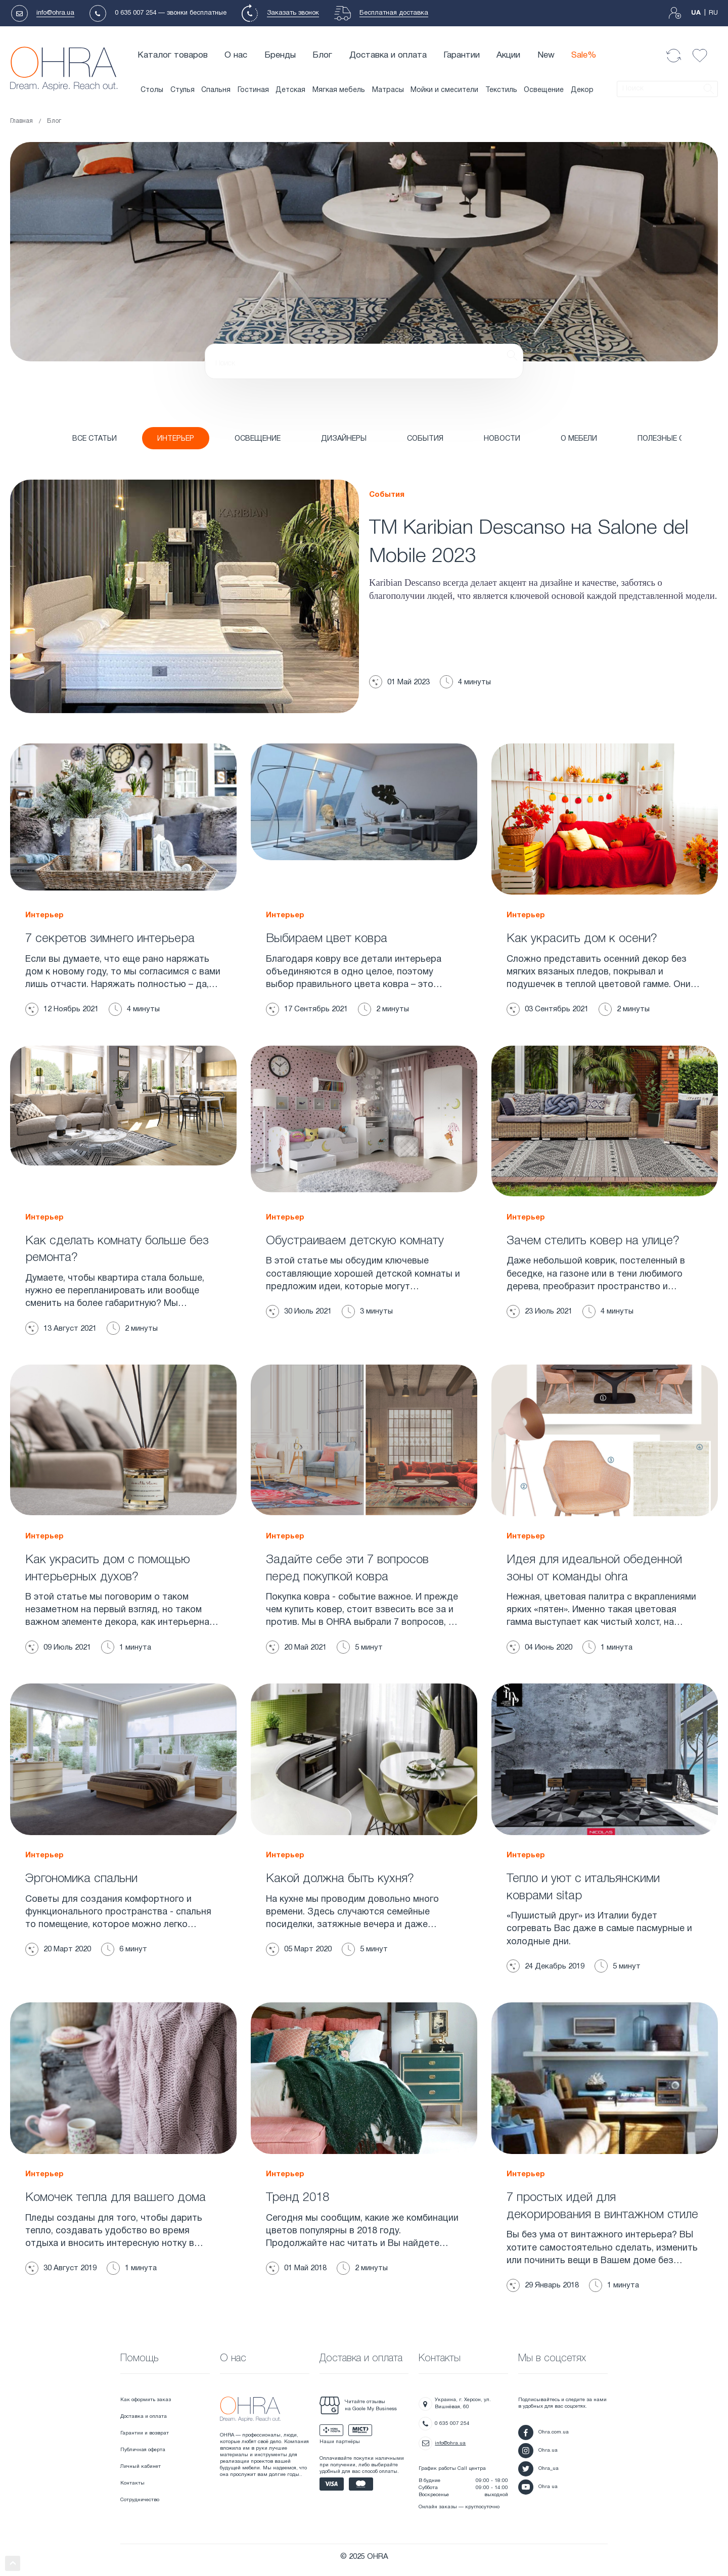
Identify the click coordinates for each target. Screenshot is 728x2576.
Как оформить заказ (145, 2396)
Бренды (280, 55)
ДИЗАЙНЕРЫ (322, 439)
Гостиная (253, 90)
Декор (582, 90)
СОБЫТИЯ (398, 439)
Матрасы (388, 90)
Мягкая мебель (338, 90)
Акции (508, 55)
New (546, 55)
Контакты (132, 2479)
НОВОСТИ (469, 439)
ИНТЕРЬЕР (167, 439)
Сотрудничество (139, 2496)
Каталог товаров (173, 55)
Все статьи (91, 439)
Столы (152, 90)
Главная (21, 121)
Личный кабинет (140, 2462)
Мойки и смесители (444, 90)
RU (713, 13)
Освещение (544, 90)
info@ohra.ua (55, 13)
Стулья (182, 90)
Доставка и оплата (388, 55)
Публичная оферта (142, 2446)
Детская (290, 90)
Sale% (584, 55)
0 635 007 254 (135, 13)
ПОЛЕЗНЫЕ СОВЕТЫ (628, 439)
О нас (235, 55)
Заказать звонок (293, 13)
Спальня (216, 90)
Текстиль (501, 90)
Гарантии (461, 55)
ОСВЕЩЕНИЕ (242, 439)
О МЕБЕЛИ (541, 439)
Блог (322, 55)
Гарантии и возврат (144, 2429)
